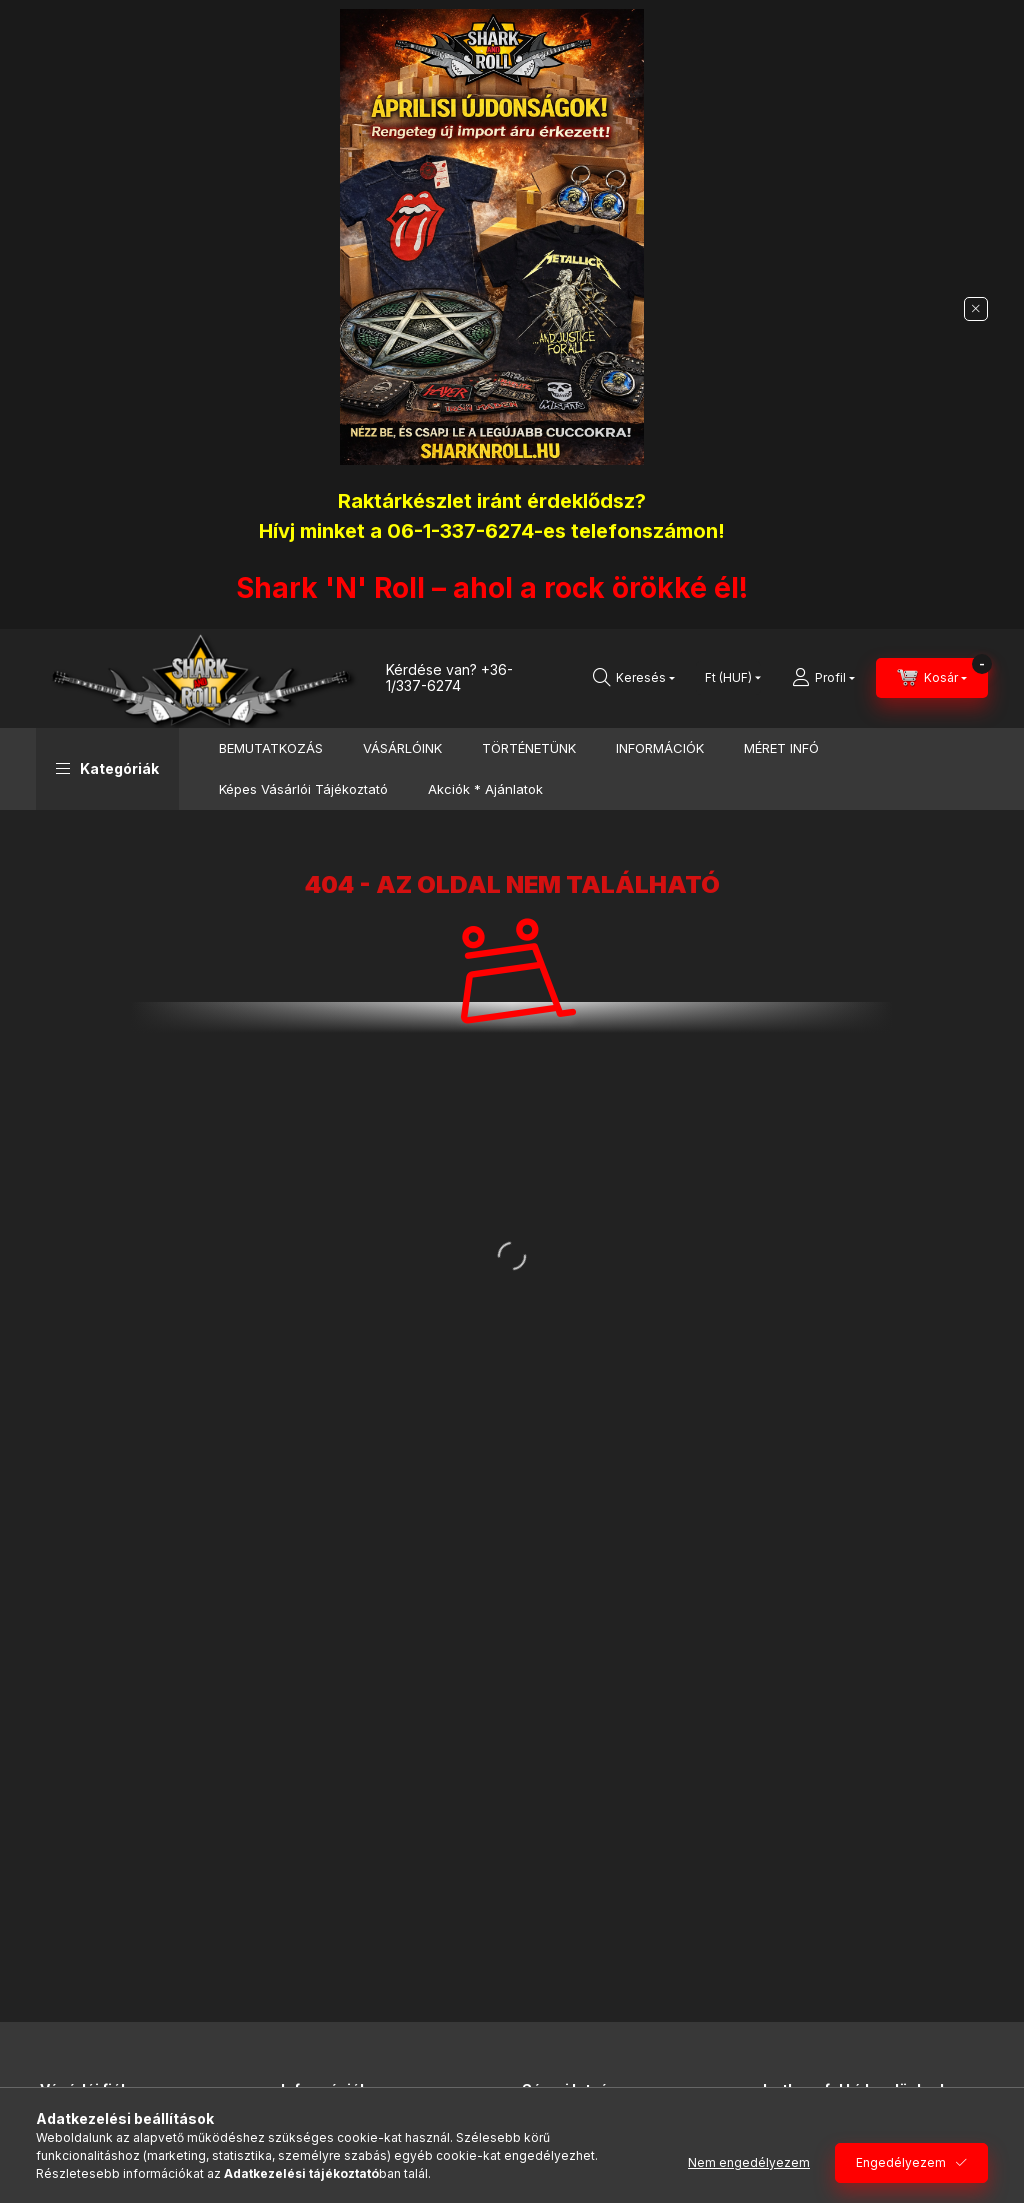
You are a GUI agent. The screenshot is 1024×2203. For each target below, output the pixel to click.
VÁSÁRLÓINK (402, 748)
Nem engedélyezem (749, 2162)
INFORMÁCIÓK (660, 748)
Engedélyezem (901, 2162)
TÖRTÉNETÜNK (529, 748)
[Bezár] (976, 309)
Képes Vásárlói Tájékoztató (303, 789)
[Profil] (823, 678)
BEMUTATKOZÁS (271, 748)
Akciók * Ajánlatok (485, 789)
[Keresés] (634, 678)
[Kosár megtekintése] (932, 678)
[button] (107, 769)
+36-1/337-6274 (449, 678)
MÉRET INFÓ (781, 748)
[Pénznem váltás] (728, 678)
